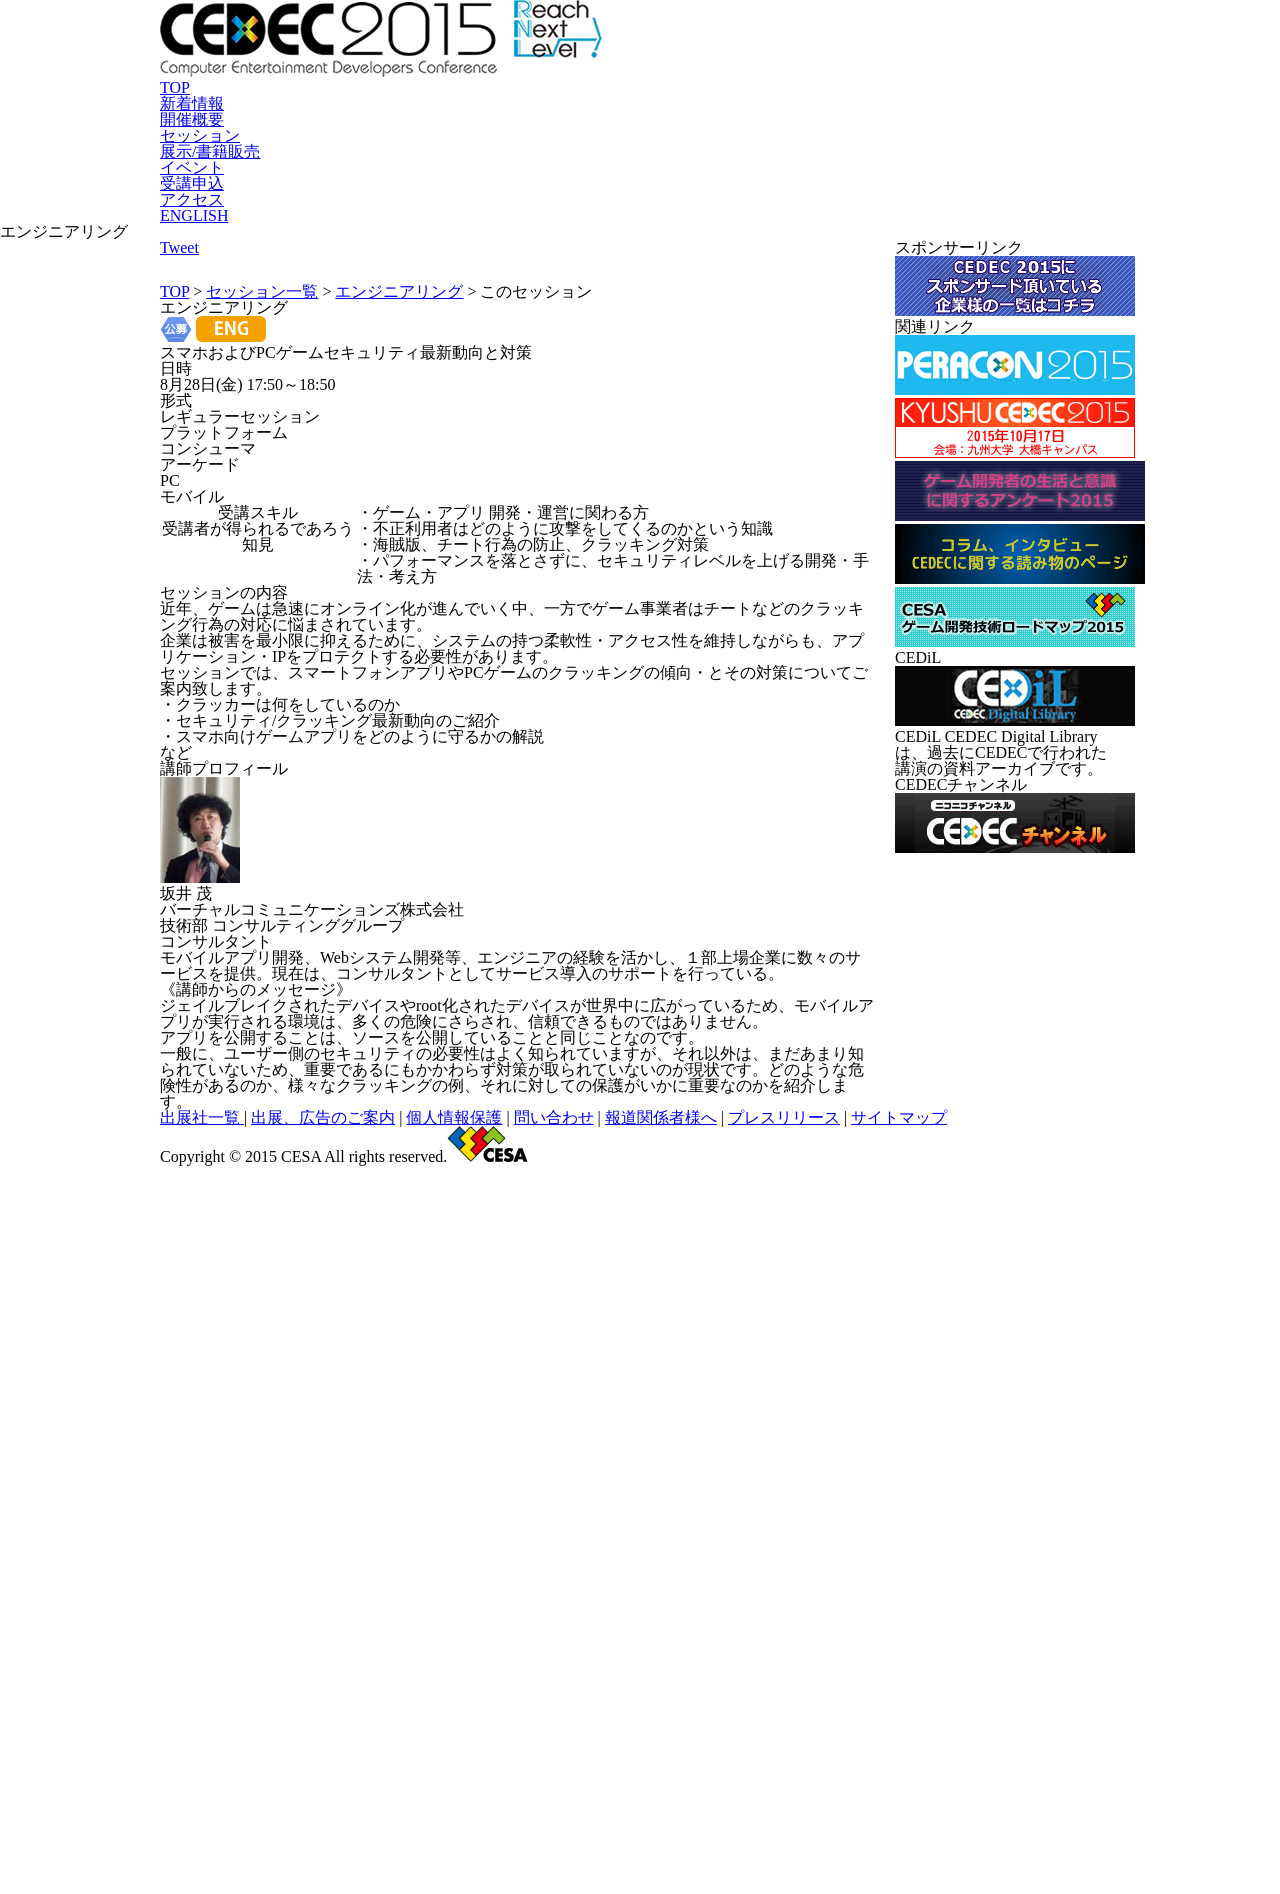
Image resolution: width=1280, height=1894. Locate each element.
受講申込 (881, 214)
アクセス (974, 214)
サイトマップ (913, 1778)
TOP (285, 214)
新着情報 (365, 214)
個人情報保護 (561, 1778)
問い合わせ (640, 1778)
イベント (788, 214)
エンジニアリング (395, 400)
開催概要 (458, 214)
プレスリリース (822, 1778)
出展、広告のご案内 (457, 1778)
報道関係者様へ (725, 1778)
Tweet (612, 368)
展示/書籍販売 (677, 214)
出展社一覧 (362, 1778)
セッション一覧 (263, 400)
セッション (558, 214)
